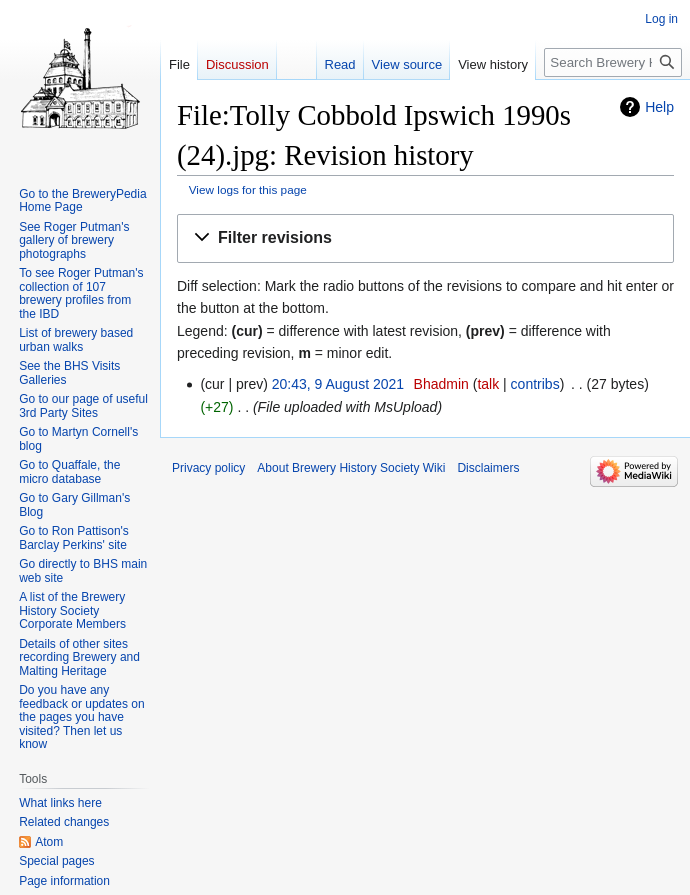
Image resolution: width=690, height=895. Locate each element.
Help (659, 107)
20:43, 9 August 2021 (338, 384)
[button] (425, 238)
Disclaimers (488, 468)
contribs (535, 384)
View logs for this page (248, 189)
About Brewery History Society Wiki (351, 468)
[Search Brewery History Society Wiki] (613, 62)
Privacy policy (208, 468)
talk (488, 384)
